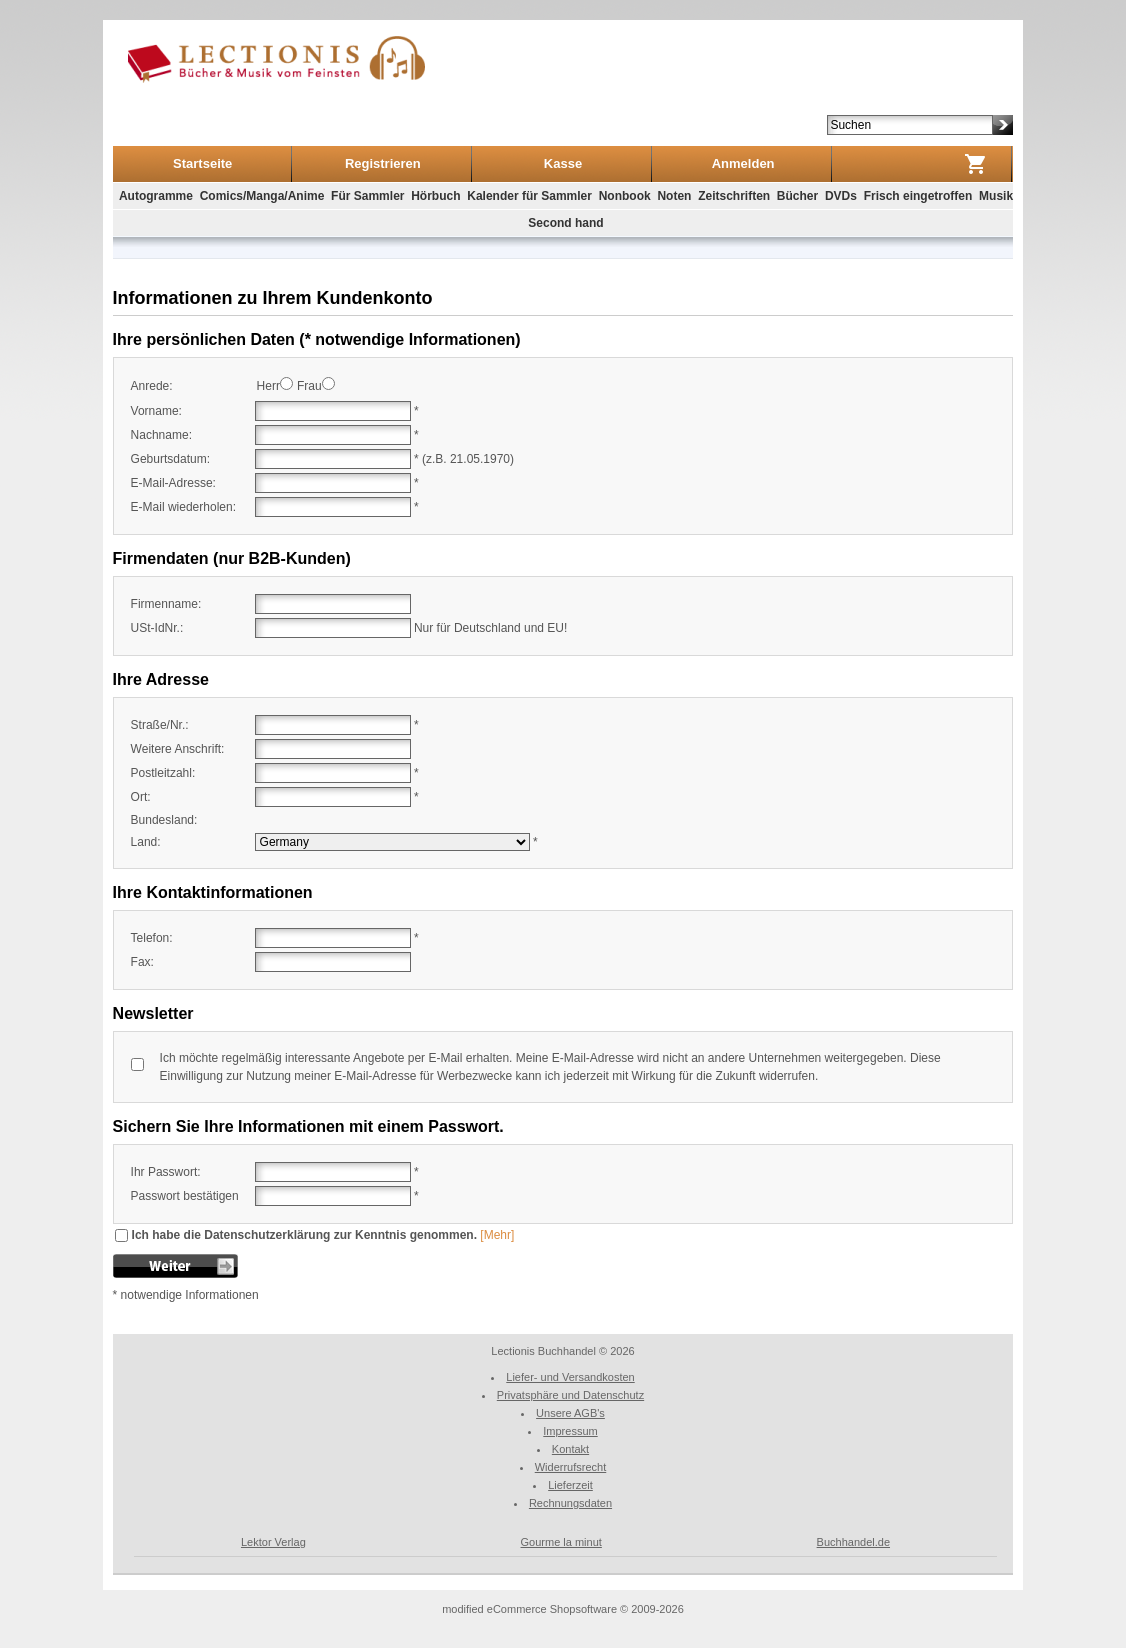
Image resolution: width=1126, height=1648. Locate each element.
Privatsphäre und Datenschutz (570, 1395)
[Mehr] (497, 1235)
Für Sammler (367, 196)
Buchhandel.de (853, 1542)
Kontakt (570, 1449)
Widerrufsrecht (571, 1467)
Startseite (202, 163)
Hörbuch (435, 196)
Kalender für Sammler (529, 196)
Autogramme (156, 196)
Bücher (797, 196)
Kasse (563, 163)
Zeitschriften (734, 196)
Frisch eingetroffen (918, 196)
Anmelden (743, 163)
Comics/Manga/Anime (262, 196)
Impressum (570, 1431)
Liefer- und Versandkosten (570, 1377)
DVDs (841, 196)
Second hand (565, 223)
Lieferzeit (570, 1485)
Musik (996, 196)
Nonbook (625, 196)
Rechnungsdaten (570, 1503)
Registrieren (383, 163)
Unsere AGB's (570, 1413)
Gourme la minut (561, 1542)
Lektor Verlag (273, 1542)
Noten (674, 196)
